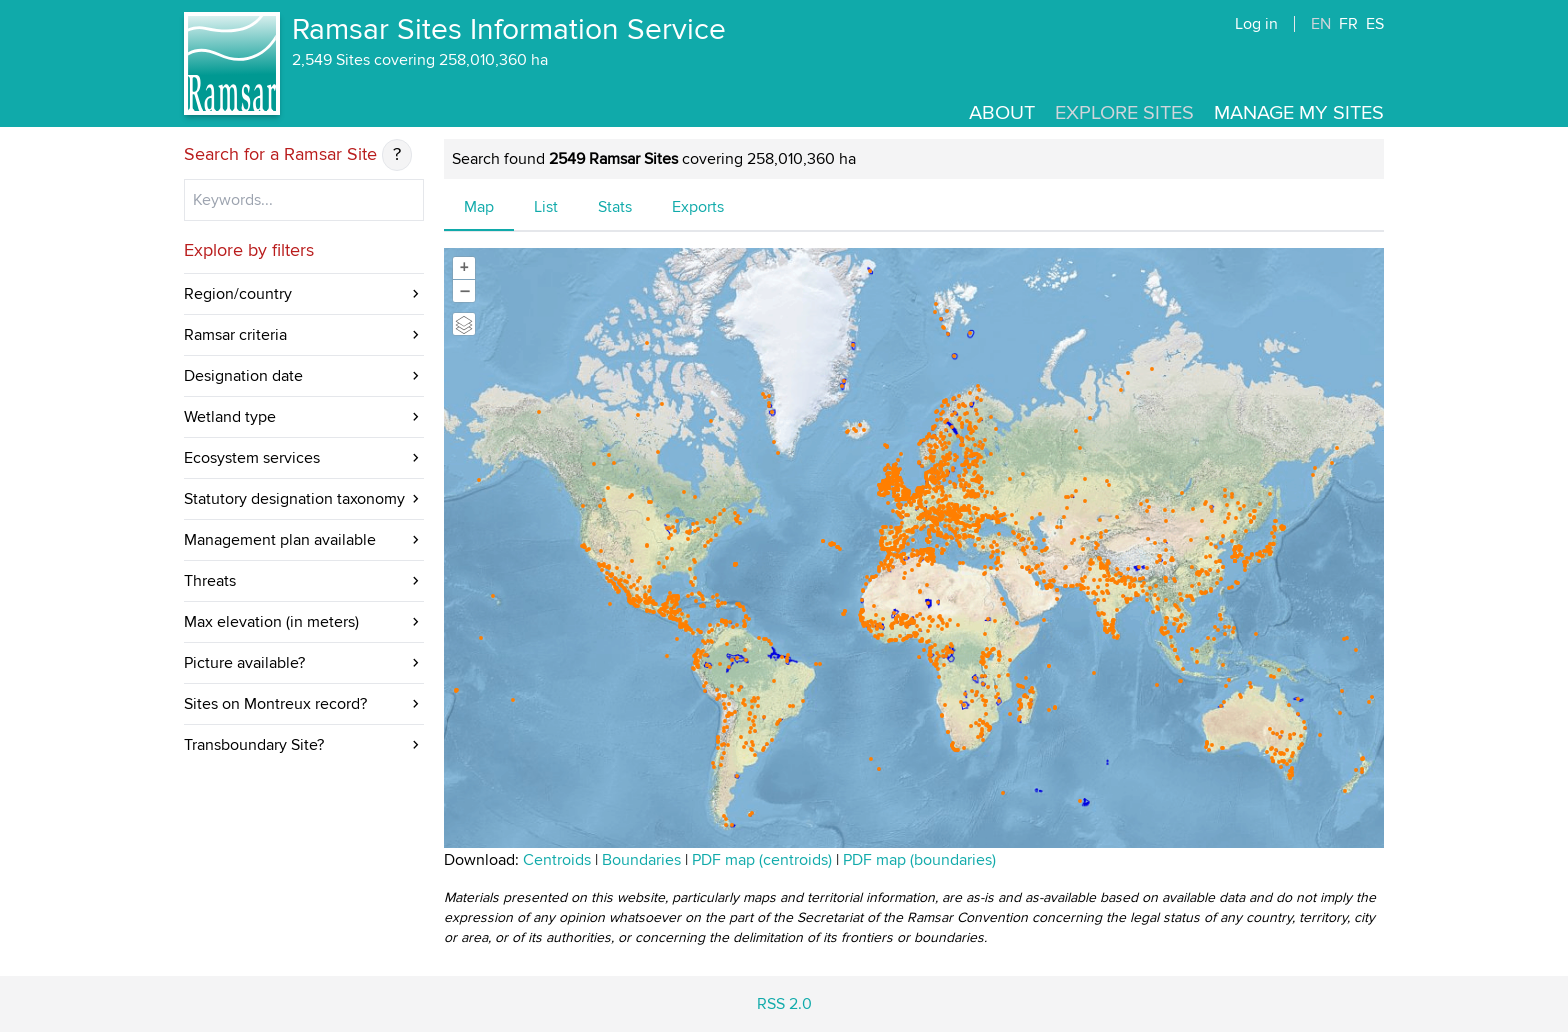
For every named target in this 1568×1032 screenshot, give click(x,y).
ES (1375, 24)
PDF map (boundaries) (919, 860)
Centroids (557, 860)
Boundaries (641, 860)
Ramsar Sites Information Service (509, 30)
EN (1321, 24)
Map (479, 207)
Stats (615, 207)
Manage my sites (1299, 113)
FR (1348, 24)
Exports (698, 207)
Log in (1256, 24)
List (546, 207)
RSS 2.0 (784, 1004)
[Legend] (464, 324)
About (1002, 113)
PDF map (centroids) (764, 860)
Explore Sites (1124, 113)
